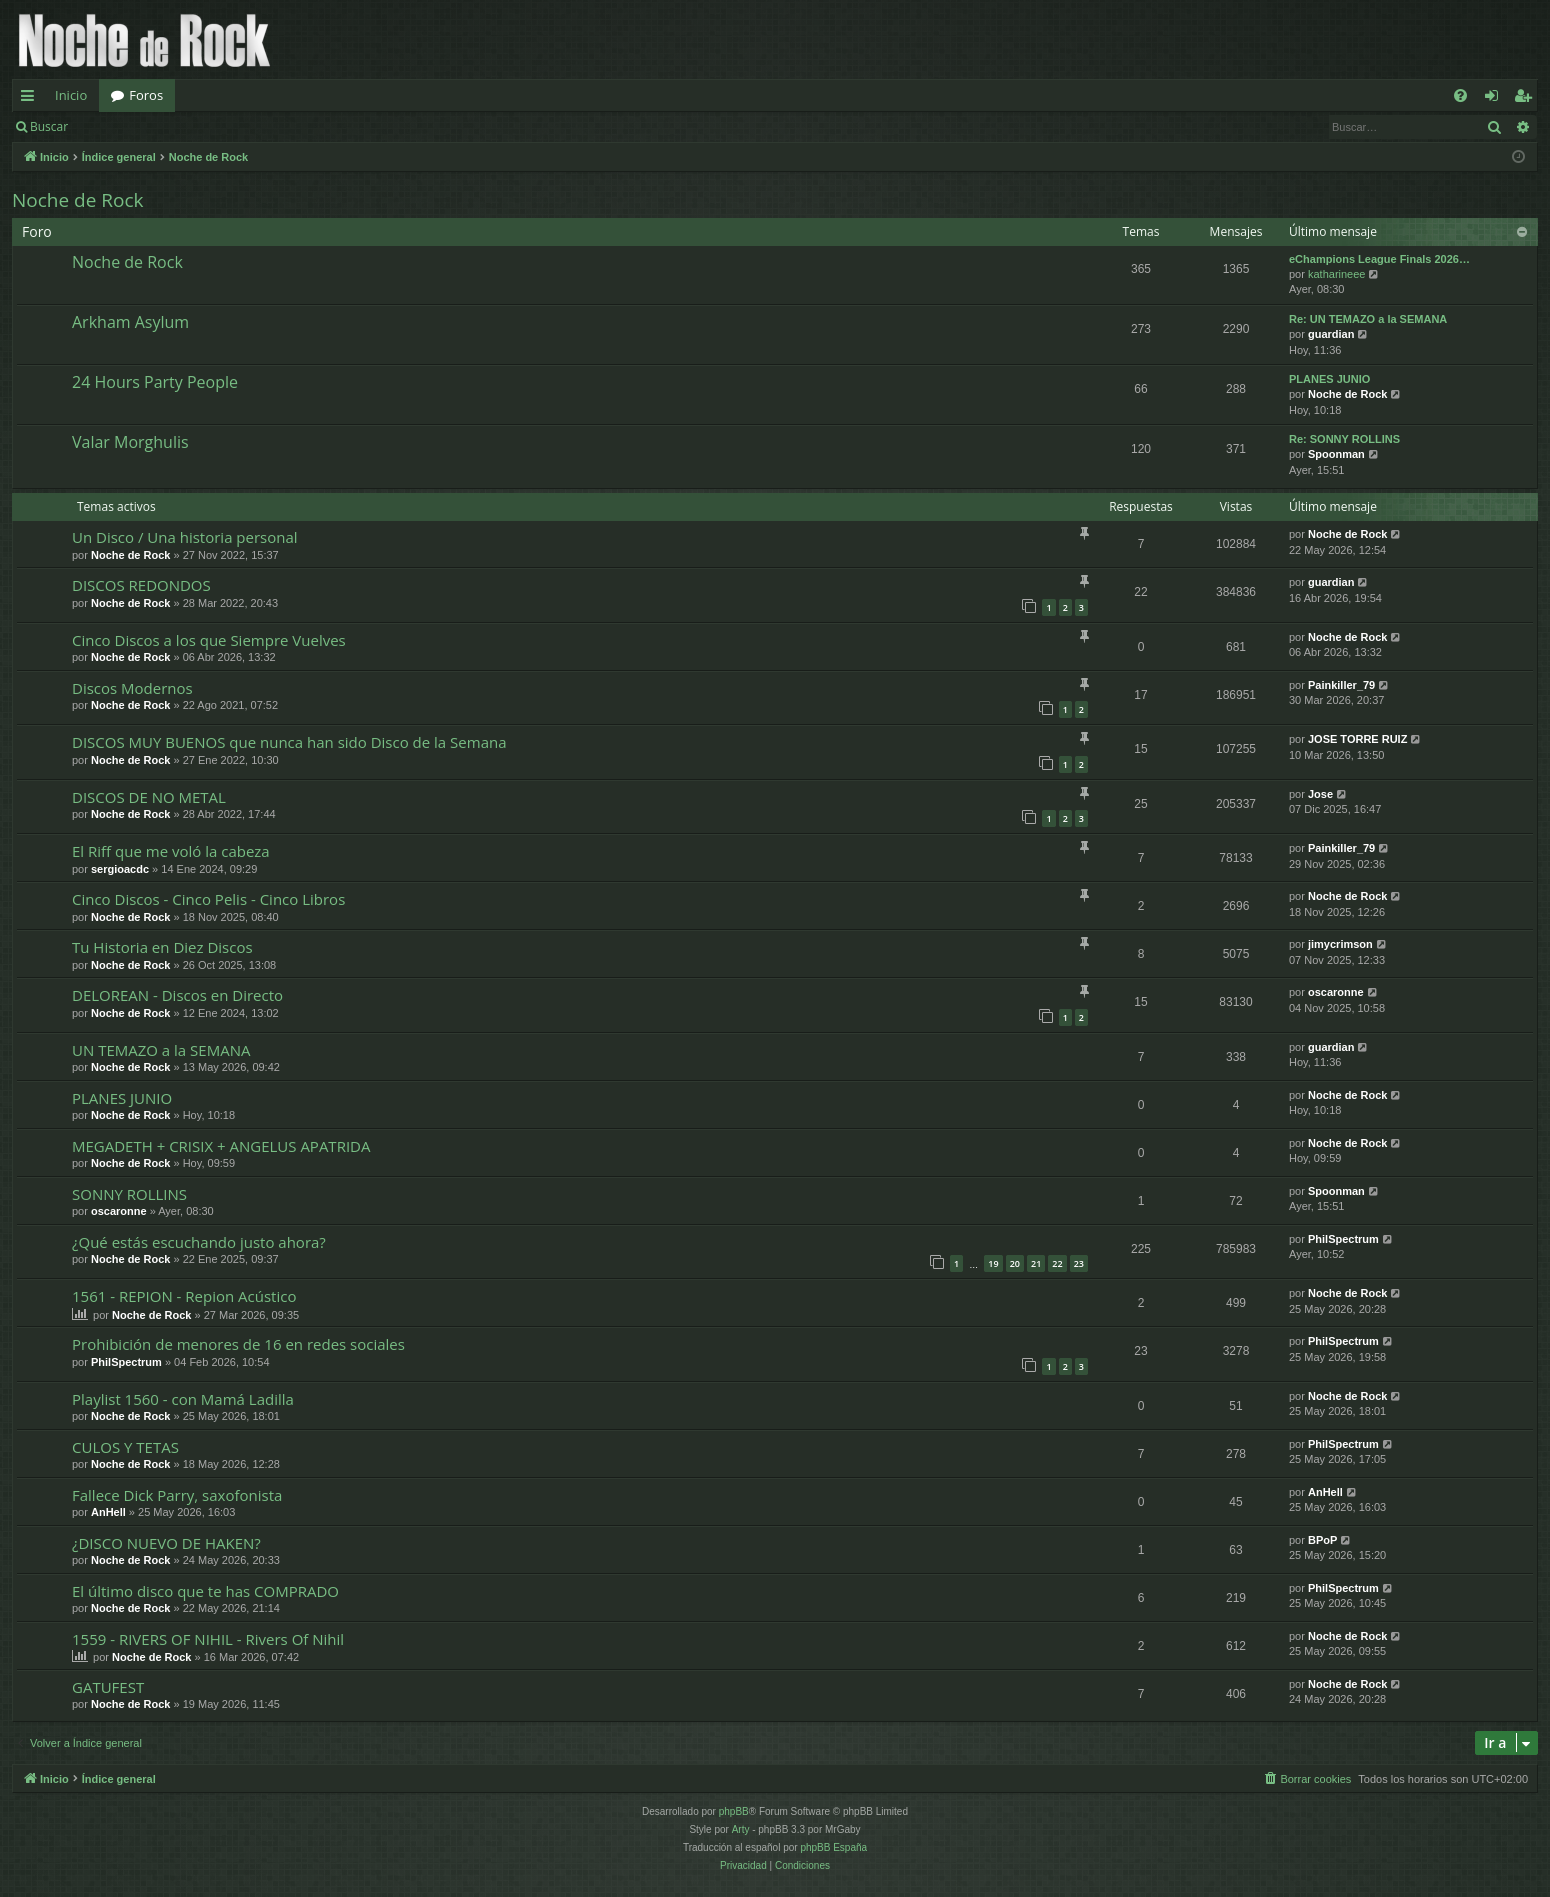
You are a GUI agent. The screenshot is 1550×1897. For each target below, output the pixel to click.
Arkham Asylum (130, 322)
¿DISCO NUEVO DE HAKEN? (166, 1543)
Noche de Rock (78, 200)
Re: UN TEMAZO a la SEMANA (1368, 319)
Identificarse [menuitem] (1496, 99)
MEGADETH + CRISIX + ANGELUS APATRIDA (221, 1146)
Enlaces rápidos (31, 99)
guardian (1331, 334)
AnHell (108, 1512)
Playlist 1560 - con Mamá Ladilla (183, 1399)
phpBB (734, 1811)
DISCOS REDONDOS (141, 585)
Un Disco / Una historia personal (185, 537)
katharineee (1337, 274)
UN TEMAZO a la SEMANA (161, 1050)
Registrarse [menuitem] (1527, 99)
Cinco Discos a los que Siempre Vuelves (209, 640)
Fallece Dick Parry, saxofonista (177, 1495)
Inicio (71, 95)
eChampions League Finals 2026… (1379, 259)
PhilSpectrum (1343, 1239)
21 (1036, 1263)
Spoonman (1336, 454)
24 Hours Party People (155, 382)
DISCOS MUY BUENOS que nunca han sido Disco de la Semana (289, 742)
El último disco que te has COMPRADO (205, 1591)
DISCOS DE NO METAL (149, 797)
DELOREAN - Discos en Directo (177, 995)
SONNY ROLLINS (129, 1194)
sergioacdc (120, 869)
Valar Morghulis (130, 442)
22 (1057, 1263)
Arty (741, 1829)
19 (993, 1263)
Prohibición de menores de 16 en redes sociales (238, 1344)
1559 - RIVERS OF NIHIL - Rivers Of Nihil (208, 1639)
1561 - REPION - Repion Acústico (184, 1296)
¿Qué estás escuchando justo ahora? (199, 1242)
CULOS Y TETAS (125, 1447)
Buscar (49, 126)
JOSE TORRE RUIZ (1357, 739)
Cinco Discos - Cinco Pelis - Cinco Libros (208, 899)
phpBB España (833, 1847)
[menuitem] (1460, 95)
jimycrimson (1340, 944)
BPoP (1322, 1540)
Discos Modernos (132, 688)
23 (1079, 1263)
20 (1015, 1263)
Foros (146, 95)
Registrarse (226, 126)
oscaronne (1336, 992)
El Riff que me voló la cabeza (171, 851)
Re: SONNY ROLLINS (1344, 439)
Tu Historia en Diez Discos (162, 947)
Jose (1320, 794)
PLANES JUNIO (1329, 379)
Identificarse (131, 126)
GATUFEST (108, 1687)
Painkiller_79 (1341, 685)
